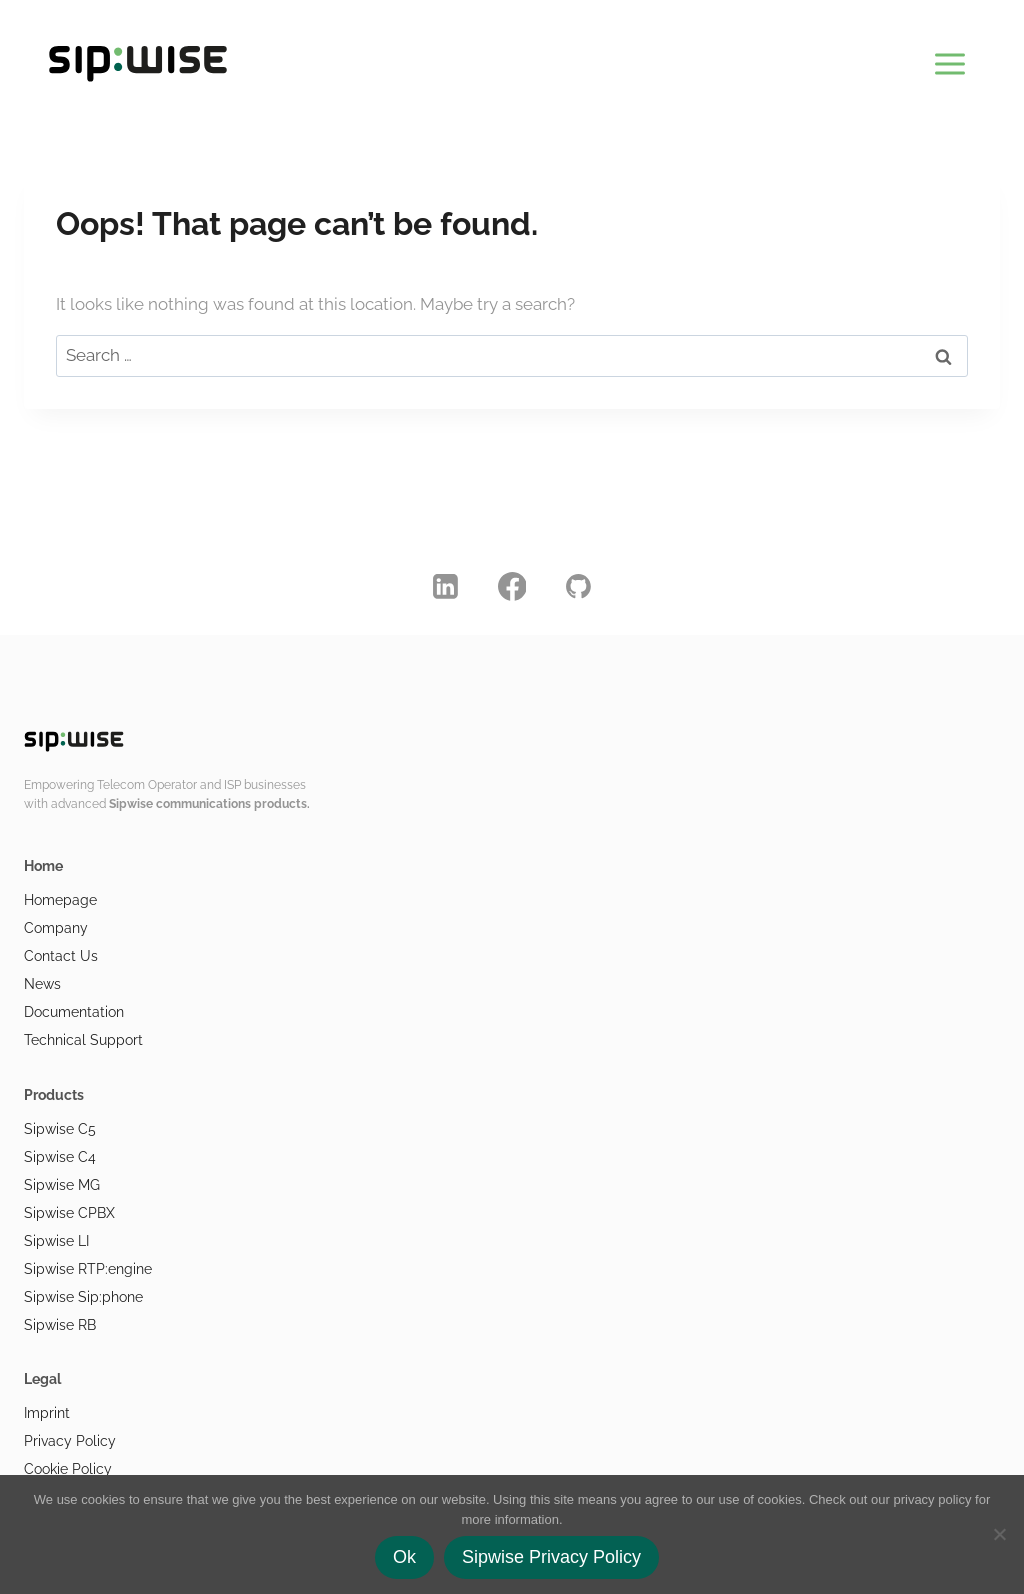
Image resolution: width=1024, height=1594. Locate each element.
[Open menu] (949, 60)
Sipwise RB (60, 1325)
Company (56, 928)
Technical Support (83, 1040)
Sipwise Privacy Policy (551, 1557)
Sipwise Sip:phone (83, 1297)
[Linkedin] (446, 586)
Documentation (74, 1012)
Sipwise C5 (60, 1129)
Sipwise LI (56, 1241)
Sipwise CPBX (69, 1213)
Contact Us (61, 956)
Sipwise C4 (60, 1157)
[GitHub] (579, 586)
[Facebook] (512, 586)
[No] (999, 1534)
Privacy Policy (70, 1441)
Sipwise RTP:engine (88, 1269)
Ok (404, 1557)
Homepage (60, 900)
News (42, 984)
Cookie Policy (68, 1469)
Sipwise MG (62, 1185)
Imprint (47, 1413)
